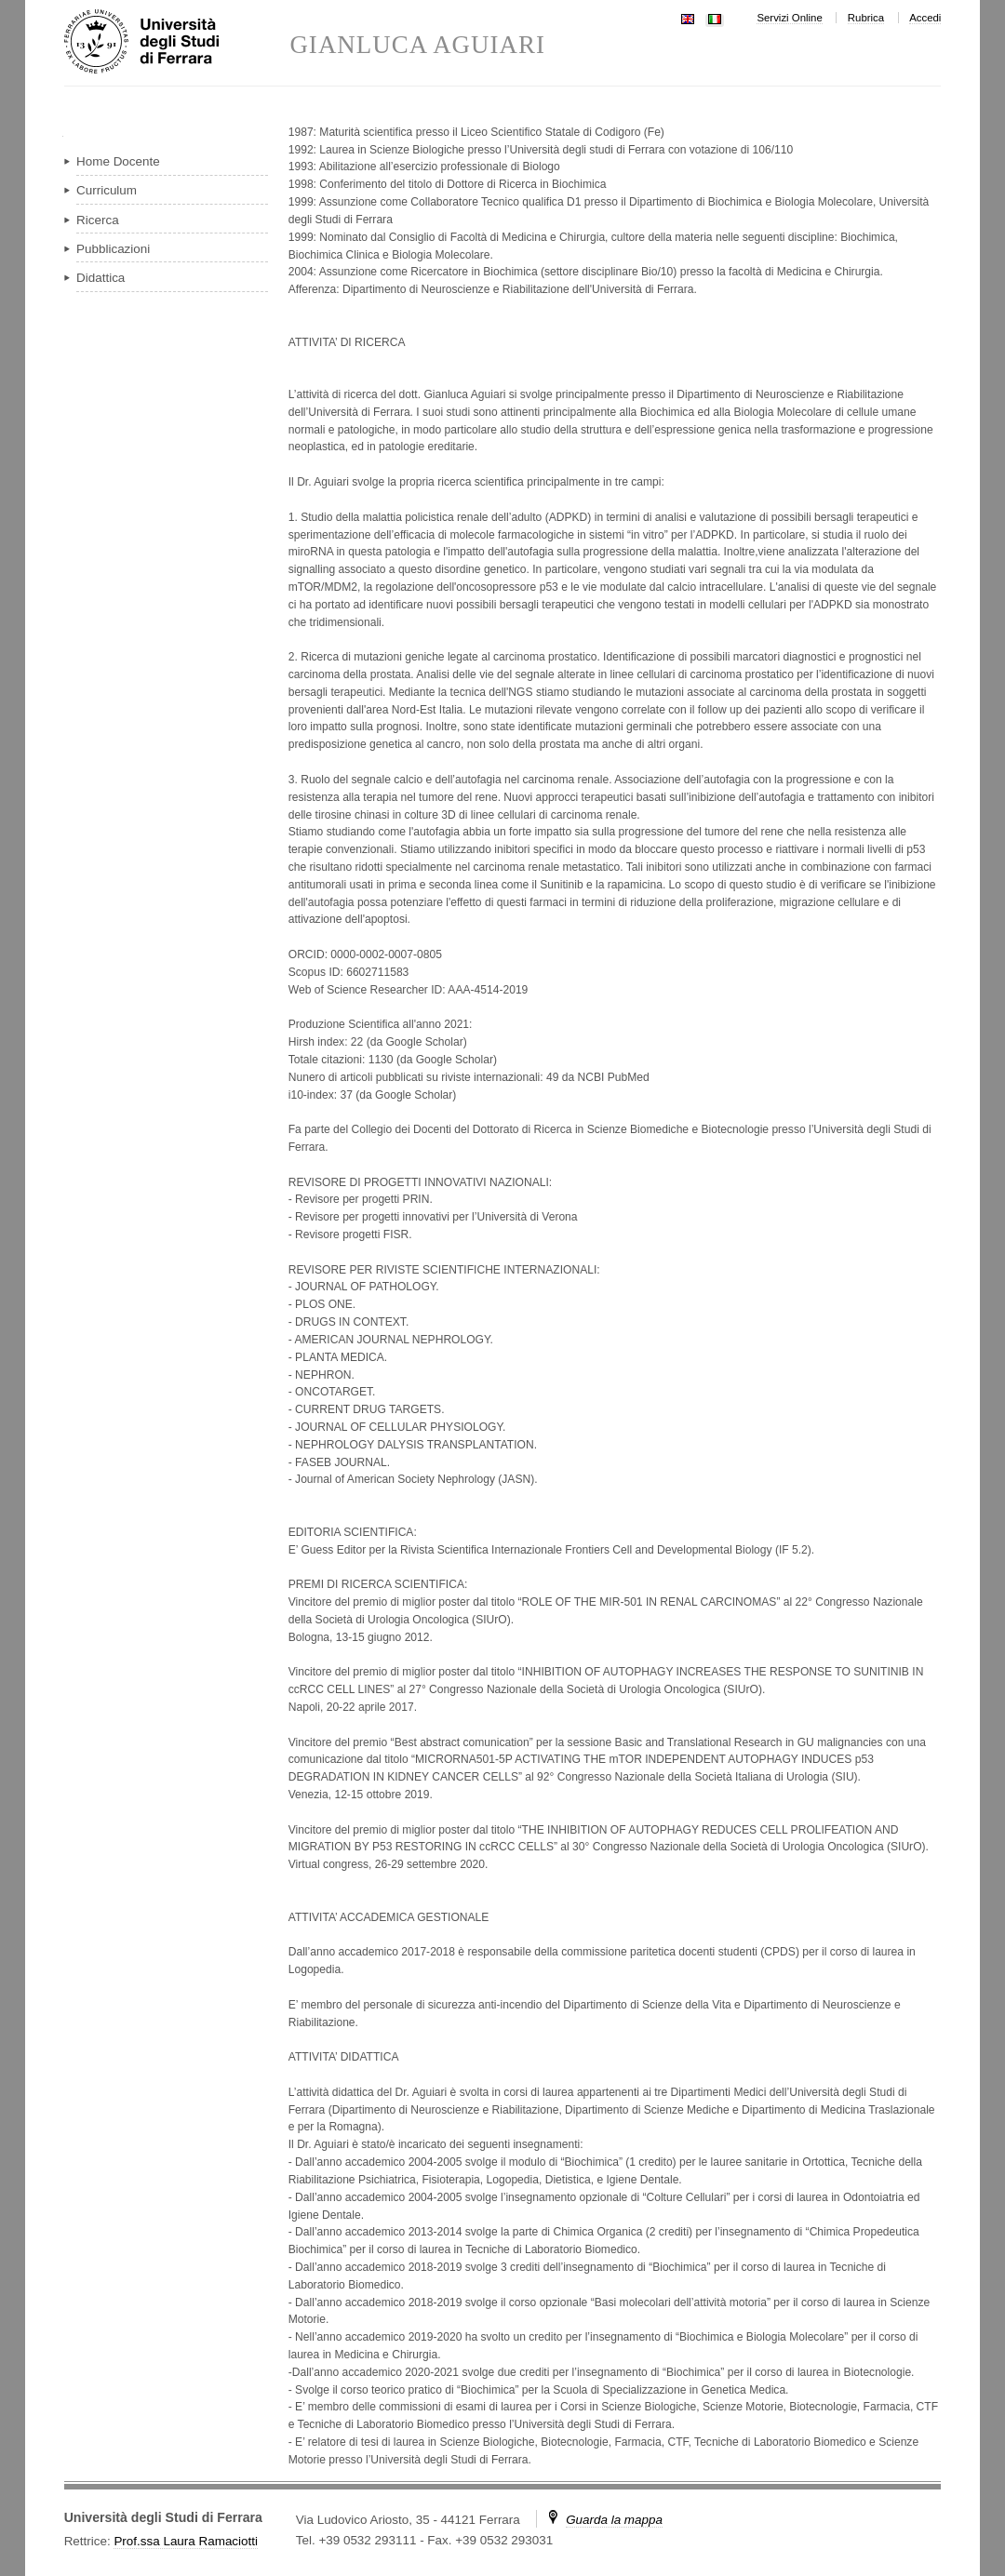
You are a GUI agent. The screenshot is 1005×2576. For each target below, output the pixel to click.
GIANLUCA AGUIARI (417, 45)
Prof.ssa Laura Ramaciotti (186, 2541)
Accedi (925, 17)
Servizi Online (789, 17)
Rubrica (866, 17)
